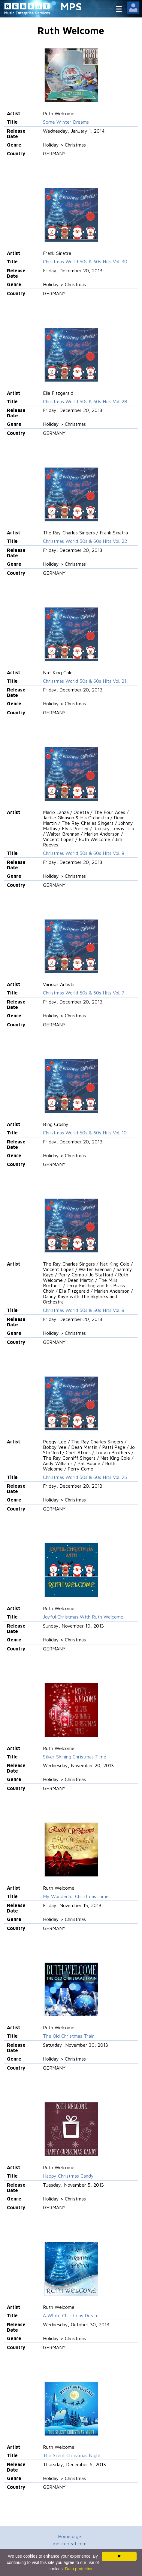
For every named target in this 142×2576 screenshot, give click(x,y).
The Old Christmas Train (69, 2036)
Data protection (79, 2568)
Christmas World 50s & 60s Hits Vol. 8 (83, 1310)
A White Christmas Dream (70, 2315)
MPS (71, 6)
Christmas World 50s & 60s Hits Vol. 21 (84, 681)
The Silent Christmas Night (72, 2455)
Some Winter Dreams (66, 122)
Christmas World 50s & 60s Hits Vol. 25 (85, 1477)
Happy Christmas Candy (68, 2176)
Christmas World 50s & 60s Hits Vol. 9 (83, 853)
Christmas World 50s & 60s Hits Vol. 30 (85, 261)
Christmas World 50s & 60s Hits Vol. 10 (85, 1132)
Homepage (69, 2536)
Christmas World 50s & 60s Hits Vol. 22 (85, 541)
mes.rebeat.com (69, 2543)
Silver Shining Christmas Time (74, 1756)
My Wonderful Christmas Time (76, 1896)
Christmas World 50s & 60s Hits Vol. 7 (83, 992)
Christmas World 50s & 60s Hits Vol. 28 (85, 401)
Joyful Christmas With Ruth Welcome (83, 1616)
